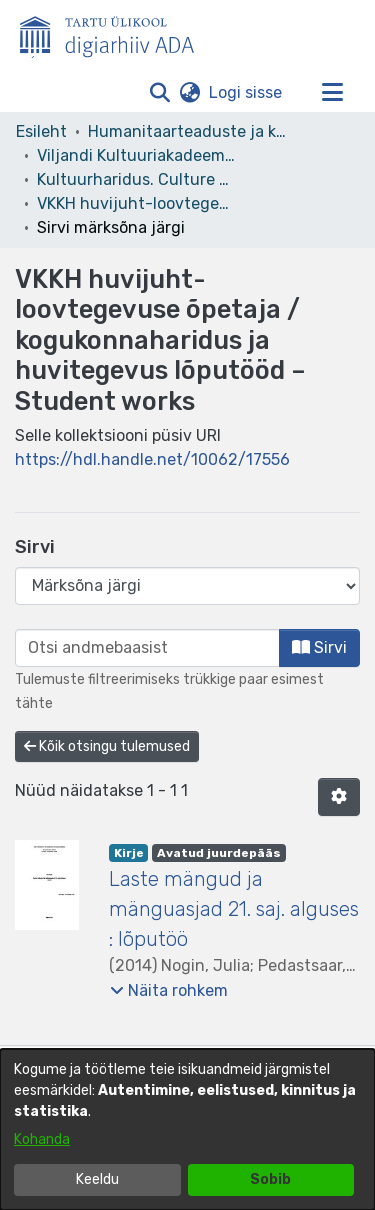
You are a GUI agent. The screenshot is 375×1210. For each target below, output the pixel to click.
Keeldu (97, 1179)
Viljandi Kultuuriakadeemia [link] (137, 155)
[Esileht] (115, 33)
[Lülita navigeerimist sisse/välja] (332, 93)
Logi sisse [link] (246, 92)
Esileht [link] (41, 131)
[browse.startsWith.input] (147, 648)
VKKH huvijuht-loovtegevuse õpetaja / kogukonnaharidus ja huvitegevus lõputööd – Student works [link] (137, 203)
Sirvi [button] (319, 647)
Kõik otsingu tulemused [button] (107, 746)
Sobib (270, 1179)
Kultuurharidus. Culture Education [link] (137, 179)
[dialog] (187, 1129)
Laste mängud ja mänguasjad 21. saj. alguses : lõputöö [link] (234, 909)
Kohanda (42, 1139)
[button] (159, 93)
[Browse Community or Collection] (187, 586)
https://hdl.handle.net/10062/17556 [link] (152, 459)
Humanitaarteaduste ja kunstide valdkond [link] (188, 131)
